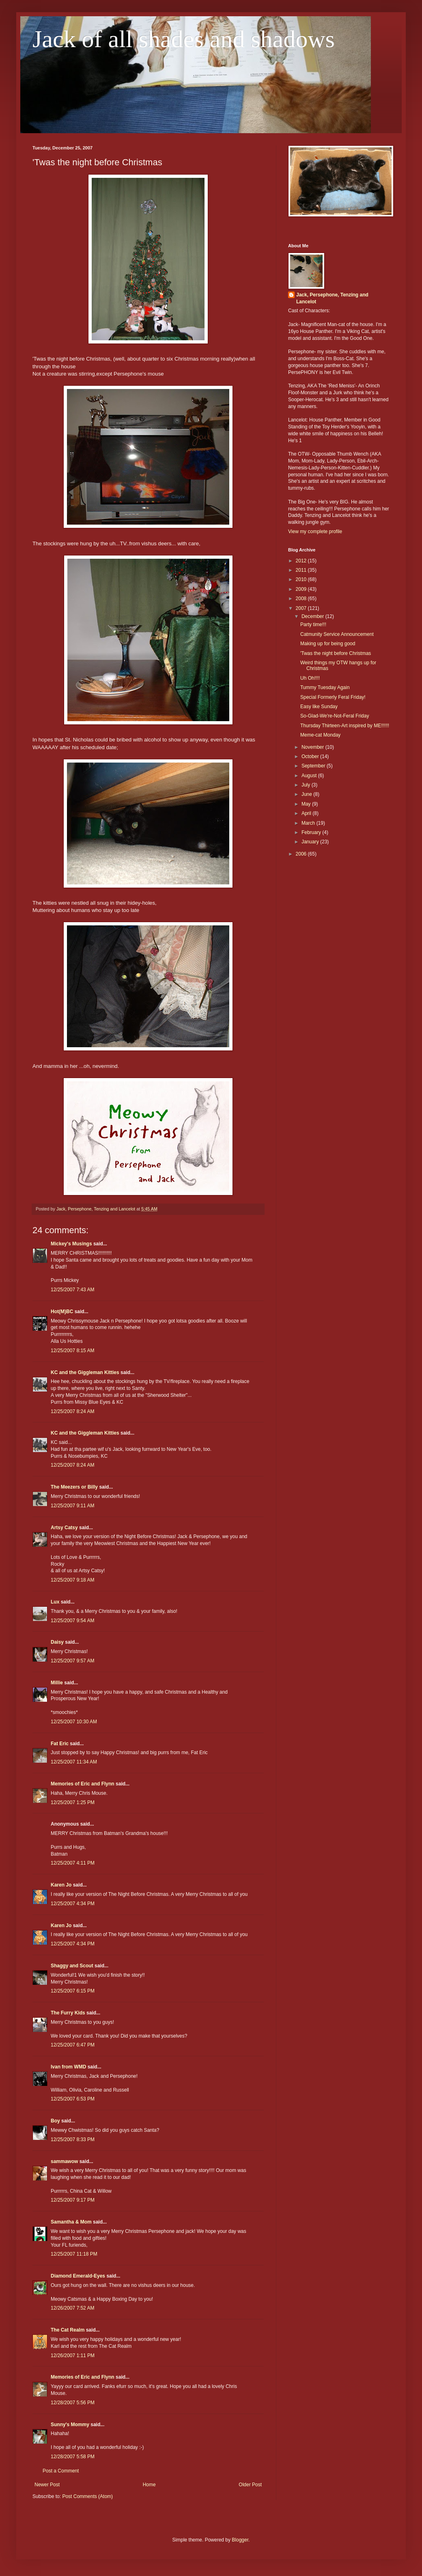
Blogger (240, 2540)
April (306, 813)
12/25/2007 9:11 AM (72, 1505)
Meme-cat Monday (320, 735)
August (309, 775)
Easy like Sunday (319, 706)
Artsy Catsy (64, 1527)
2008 (302, 598)
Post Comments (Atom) (87, 2496)
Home (149, 2484)
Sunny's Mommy (70, 2424)
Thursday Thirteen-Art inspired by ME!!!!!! (344, 725)
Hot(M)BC (62, 1311)
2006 (302, 854)
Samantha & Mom (71, 2222)
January (310, 842)
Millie (57, 1683)
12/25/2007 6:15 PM (73, 1991)
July (306, 785)
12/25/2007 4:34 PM (73, 1903)
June (307, 794)
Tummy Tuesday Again (325, 687)
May (306, 804)
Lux (55, 1602)
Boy (55, 2121)
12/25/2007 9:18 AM (72, 1580)
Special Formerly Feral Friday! (333, 697)
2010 (302, 579)
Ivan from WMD (68, 2067)
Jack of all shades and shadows (183, 39)
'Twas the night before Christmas (335, 653)
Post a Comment (61, 2471)
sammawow (64, 2161)
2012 (302, 561)
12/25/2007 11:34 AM (74, 1762)
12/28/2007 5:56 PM (73, 2402)
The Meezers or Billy (74, 1487)
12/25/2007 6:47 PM (73, 2045)
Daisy (57, 1642)
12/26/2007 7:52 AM (72, 2308)
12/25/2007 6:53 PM (73, 2099)
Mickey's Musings (71, 1244)
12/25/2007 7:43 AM (72, 1289)
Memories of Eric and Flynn (82, 1784)
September (314, 766)
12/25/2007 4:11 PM (73, 1863)
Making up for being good (327, 643)
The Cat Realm (67, 2330)
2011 (302, 570)
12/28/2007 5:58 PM (73, 2456)
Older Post (250, 2484)
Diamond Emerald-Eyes (78, 2276)
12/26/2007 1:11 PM (73, 2355)
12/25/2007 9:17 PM (73, 2200)
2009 (302, 589)
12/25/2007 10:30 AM (74, 1722)
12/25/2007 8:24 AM (72, 1411)
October (310, 756)
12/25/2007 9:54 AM (72, 1620)
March (308, 823)
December (313, 616)
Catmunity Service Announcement (337, 634)
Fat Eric (60, 1743)
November (313, 747)
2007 (302, 608)
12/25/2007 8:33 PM (73, 2139)
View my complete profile (315, 531)
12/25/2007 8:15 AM (72, 1350)
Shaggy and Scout (72, 1966)
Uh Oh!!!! (310, 678)
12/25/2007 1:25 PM (73, 1802)
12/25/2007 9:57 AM (72, 1661)
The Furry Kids (68, 2013)
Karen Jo (61, 1885)
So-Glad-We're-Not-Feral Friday (334, 716)
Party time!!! (313, 624)
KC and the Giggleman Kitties (85, 1372)
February (311, 832)
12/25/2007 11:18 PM (74, 2254)
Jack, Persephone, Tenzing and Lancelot (332, 298)
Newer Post (47, 2484)
